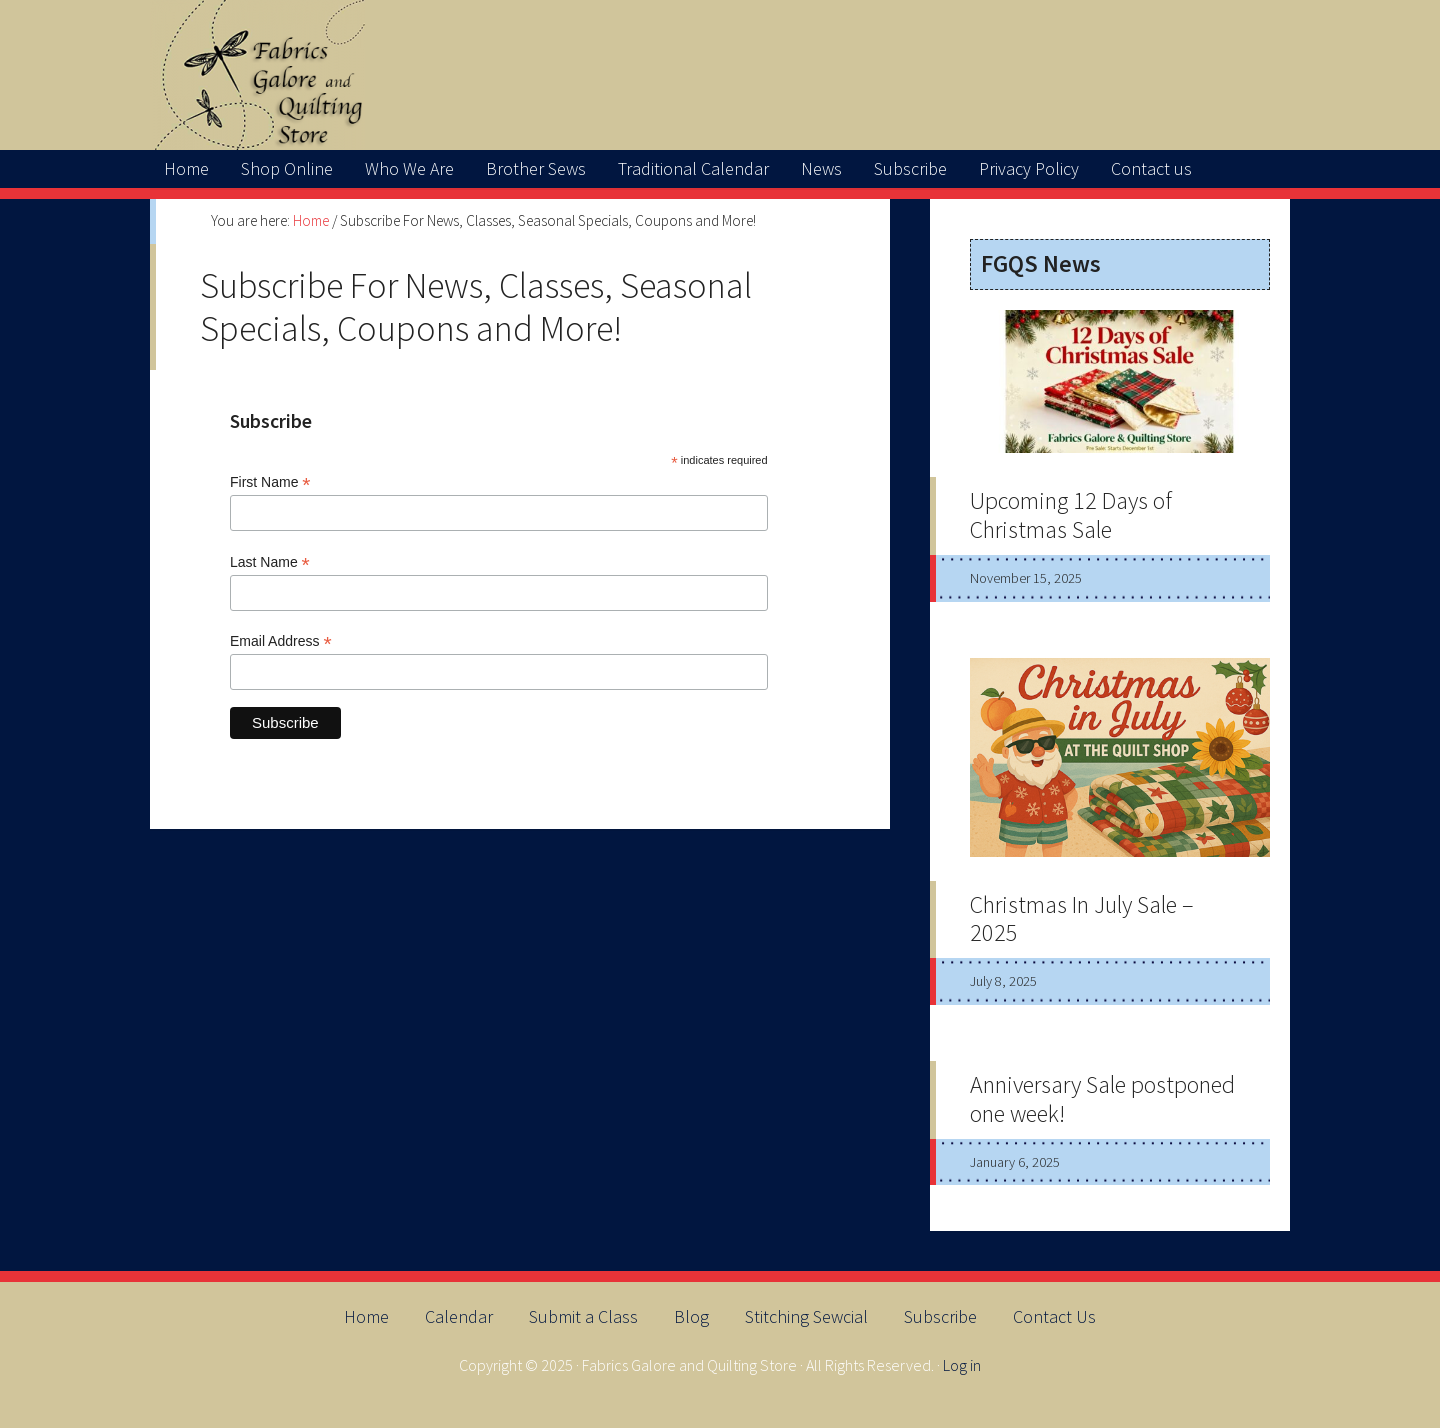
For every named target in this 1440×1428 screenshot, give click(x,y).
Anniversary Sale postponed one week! (1102, 1099)
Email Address (281, 641)
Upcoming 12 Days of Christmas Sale (1071, 515)
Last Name (270, 562)
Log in (962, 1365)
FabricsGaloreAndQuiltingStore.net (720, 75)
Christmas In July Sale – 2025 (1082, 919)
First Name (270, 482)
